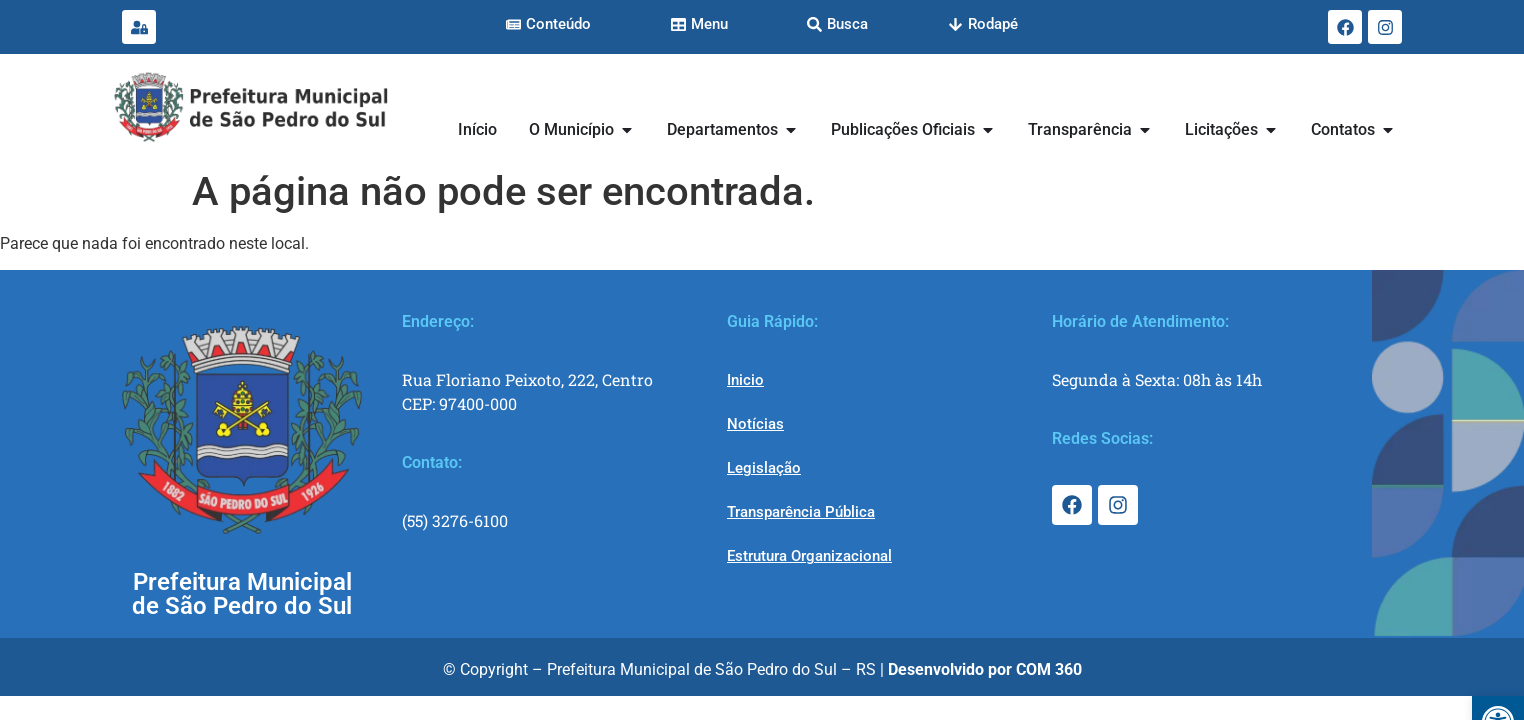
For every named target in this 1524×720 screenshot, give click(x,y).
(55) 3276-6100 (455, 520)
